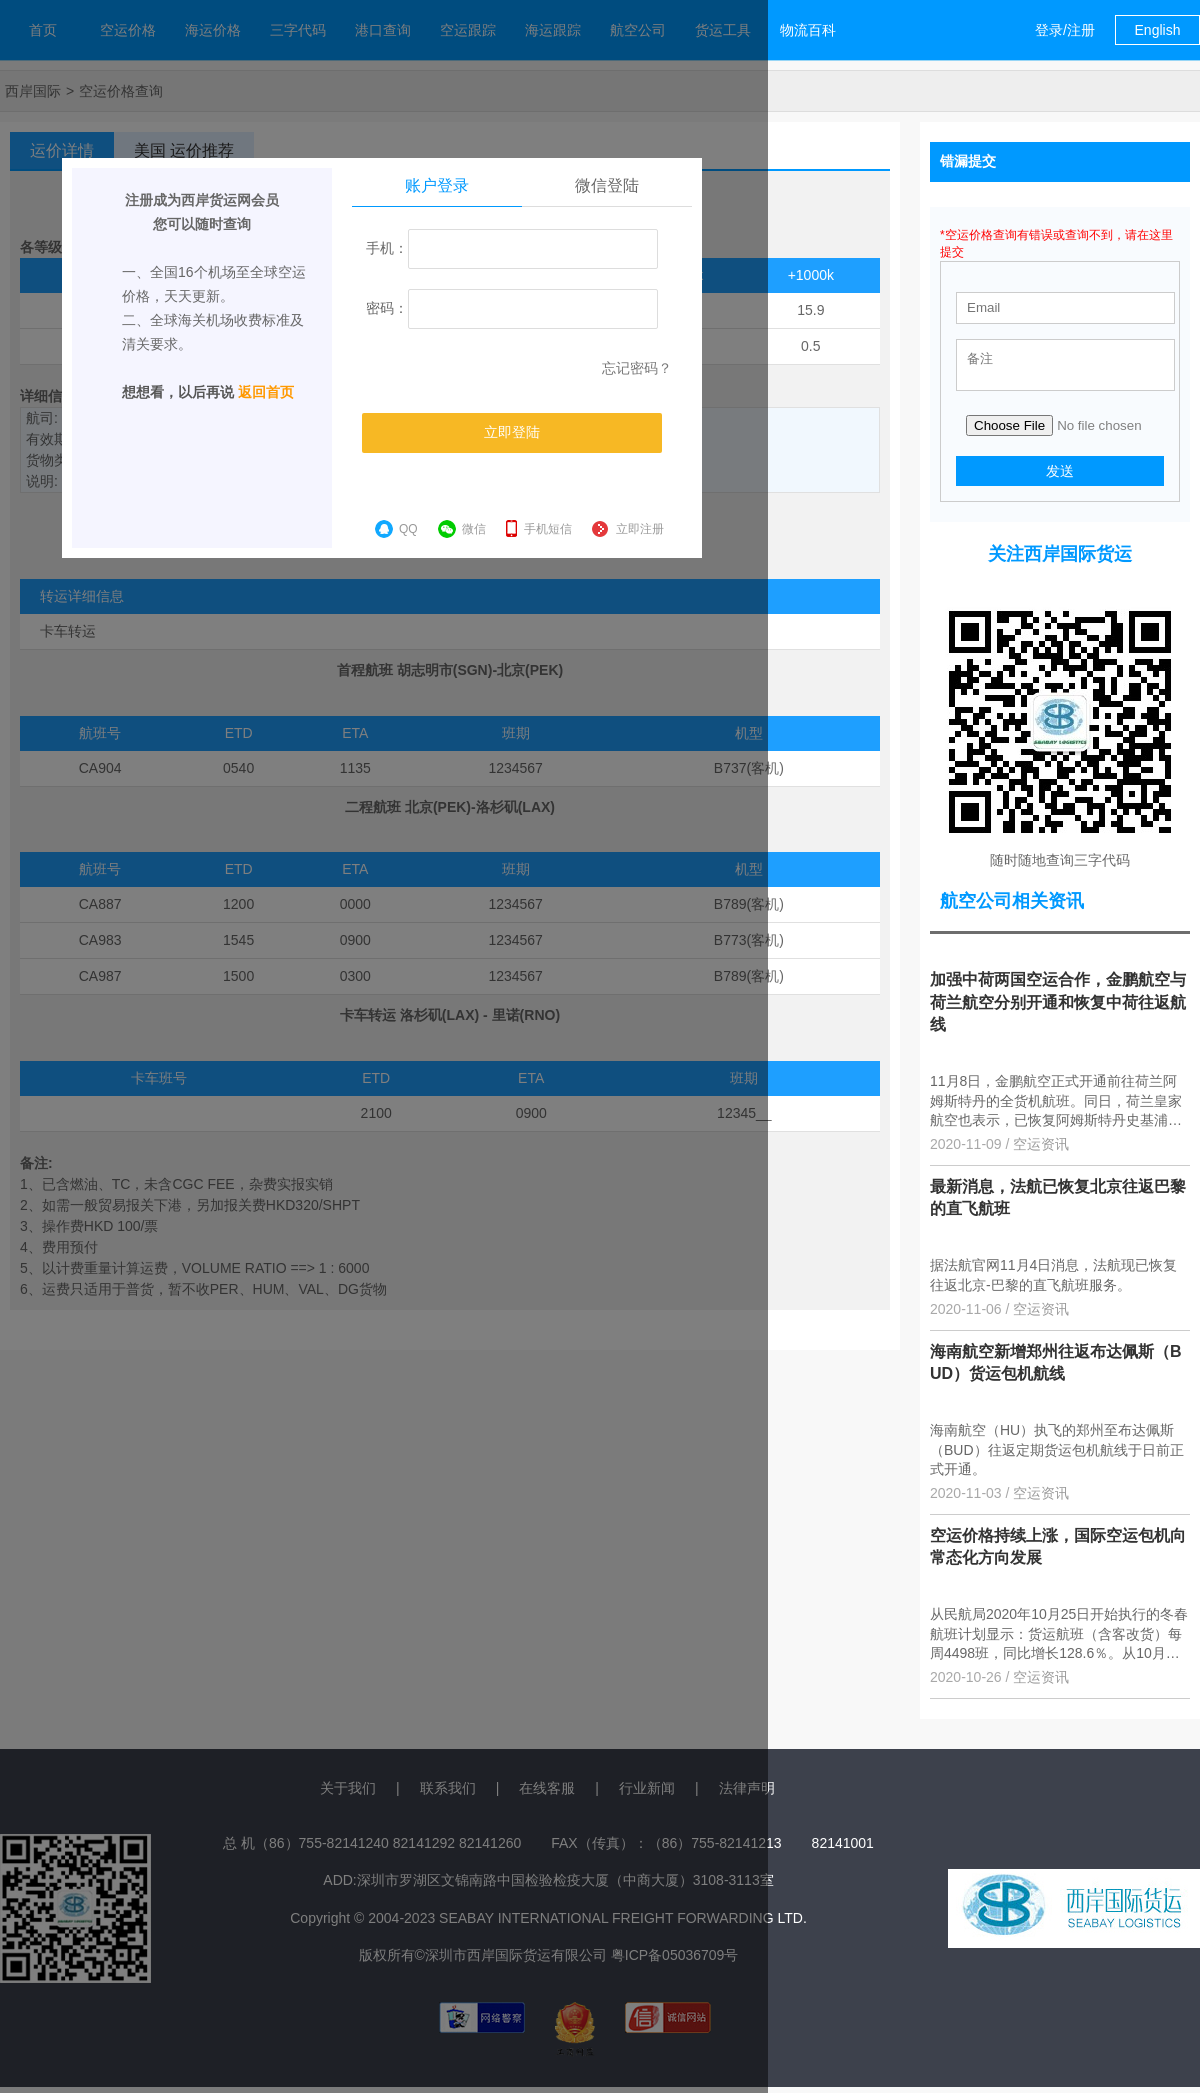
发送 (1060, 477)
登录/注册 (1065, 30)
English (1158, 30)
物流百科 (808, 30)
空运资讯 (1041, 1150)
